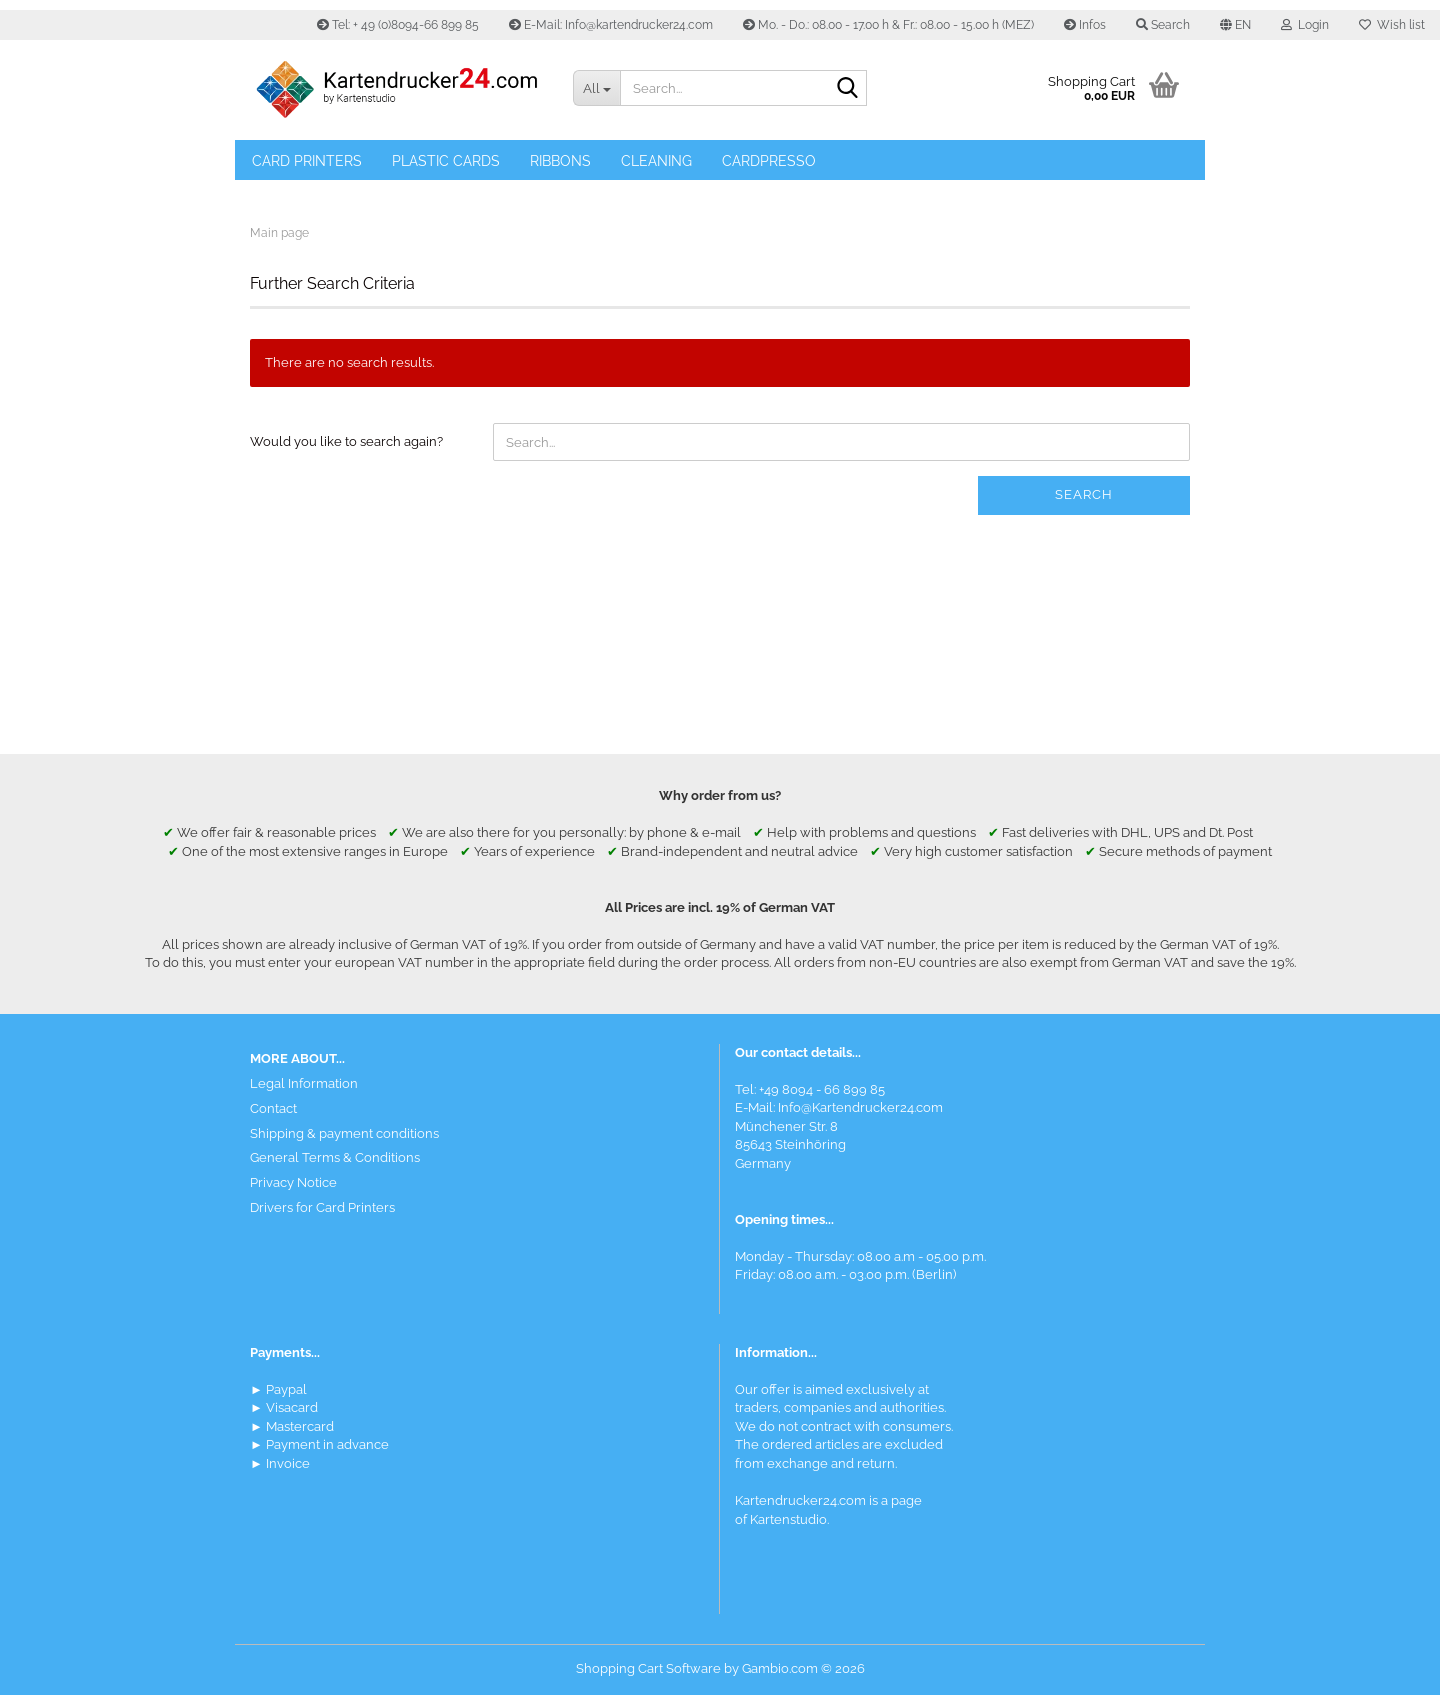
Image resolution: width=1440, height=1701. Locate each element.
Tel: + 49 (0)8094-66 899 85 (398, 25)
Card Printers (307, 161)
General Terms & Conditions (335, 1164)
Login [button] (1305, 25)
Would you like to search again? (346, 448)
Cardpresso (769, 161)
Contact (273, 1114)
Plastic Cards (446, 161)
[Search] (848, 89)
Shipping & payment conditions (344, 1139)
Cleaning (656, 161)
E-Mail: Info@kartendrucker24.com (611, 25)
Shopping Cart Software (648, 1674)
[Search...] (596, 88)
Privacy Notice (293, 1188)
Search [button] (1163, 25)
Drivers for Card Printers (322, 1213)
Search (1084, 501)
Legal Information (304, 1089)
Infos (1085, 25)
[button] (1235, 25)
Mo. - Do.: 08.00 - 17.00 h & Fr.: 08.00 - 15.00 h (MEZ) (888, 25)
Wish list (1392, 25)
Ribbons (560, 161)
